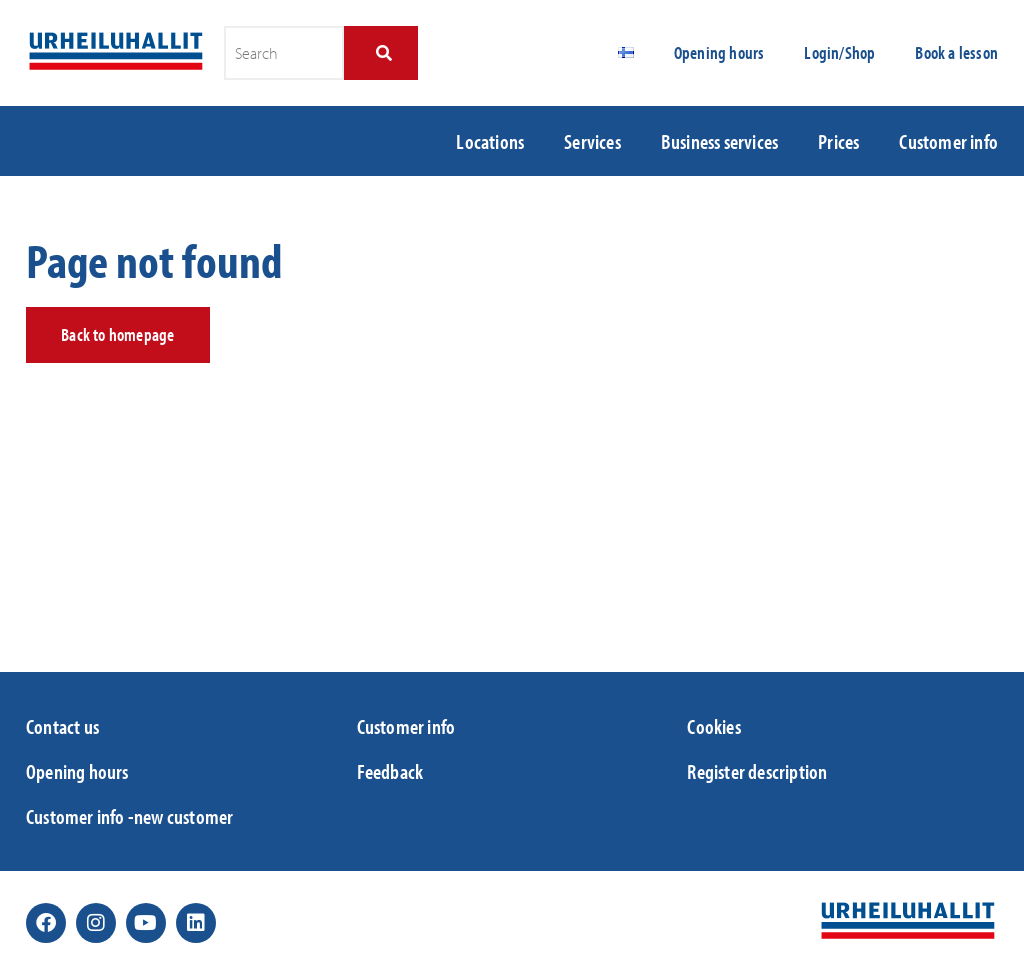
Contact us (62, 726)
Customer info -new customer (129, 816)
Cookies (713, 726)
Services (592, 141)
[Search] (380, 53)
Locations (490, 141)
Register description (757, 771)
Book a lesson (956, 52)
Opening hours (719, 52)
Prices (838, 141)
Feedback (390, 771)
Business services (719, 141)
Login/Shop (839, 52)
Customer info (948, 141)
